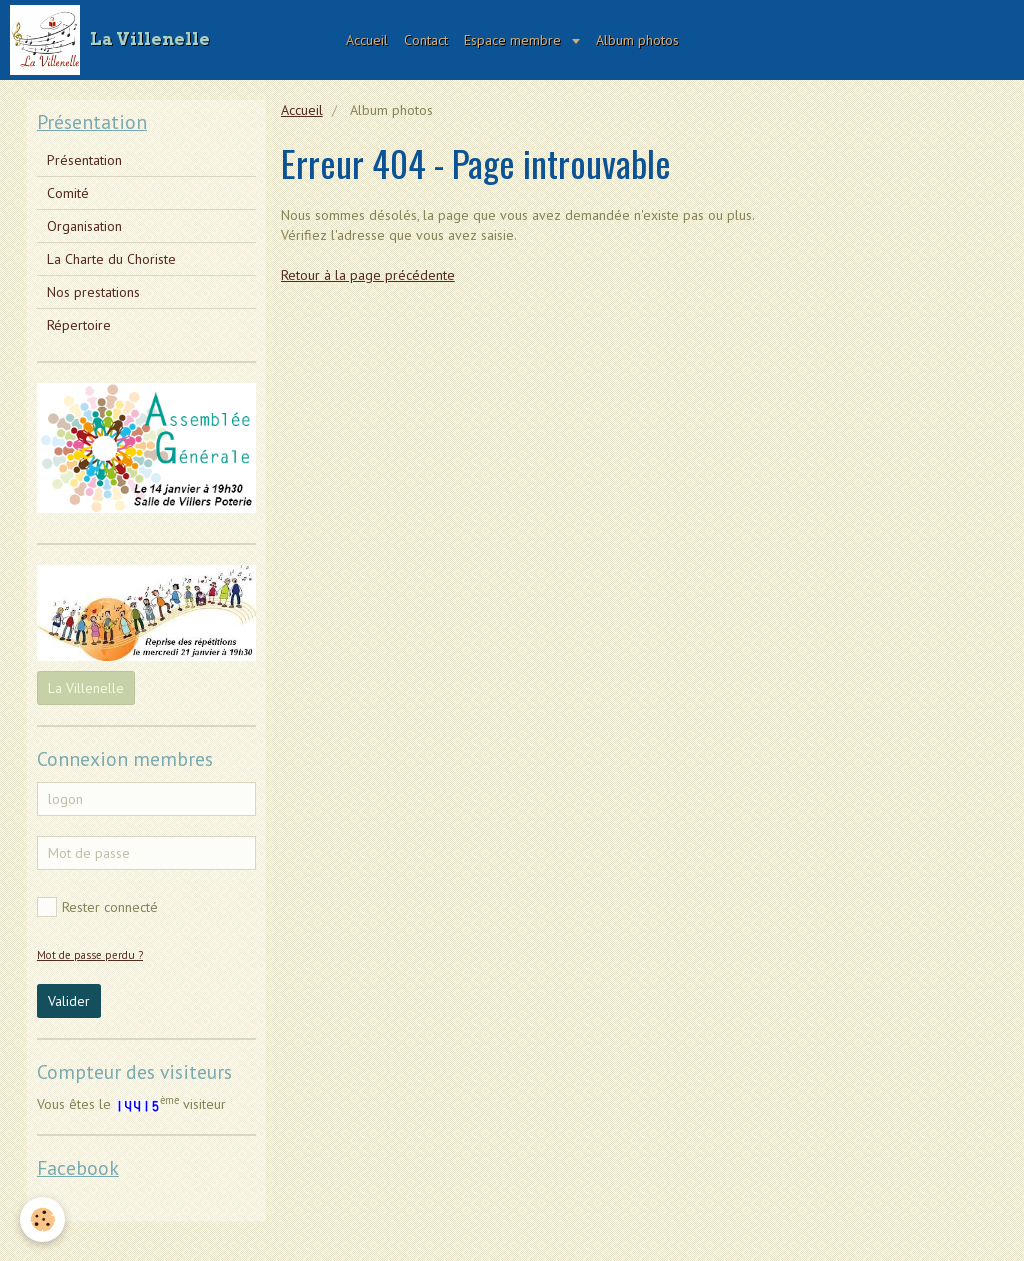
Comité (68, 193)
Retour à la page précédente (368, 275)
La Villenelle (86, 688)
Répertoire (79, 325)
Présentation (84, 160)
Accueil (367, 40)
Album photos (637, 40)
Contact (426, 40)
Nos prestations (93, 292)
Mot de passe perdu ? (90, 955)
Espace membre (514, 40)
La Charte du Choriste (111, 259)
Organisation (84, 226)
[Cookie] (42, 1219)
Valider (69, 1001)
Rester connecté (97, 907)
